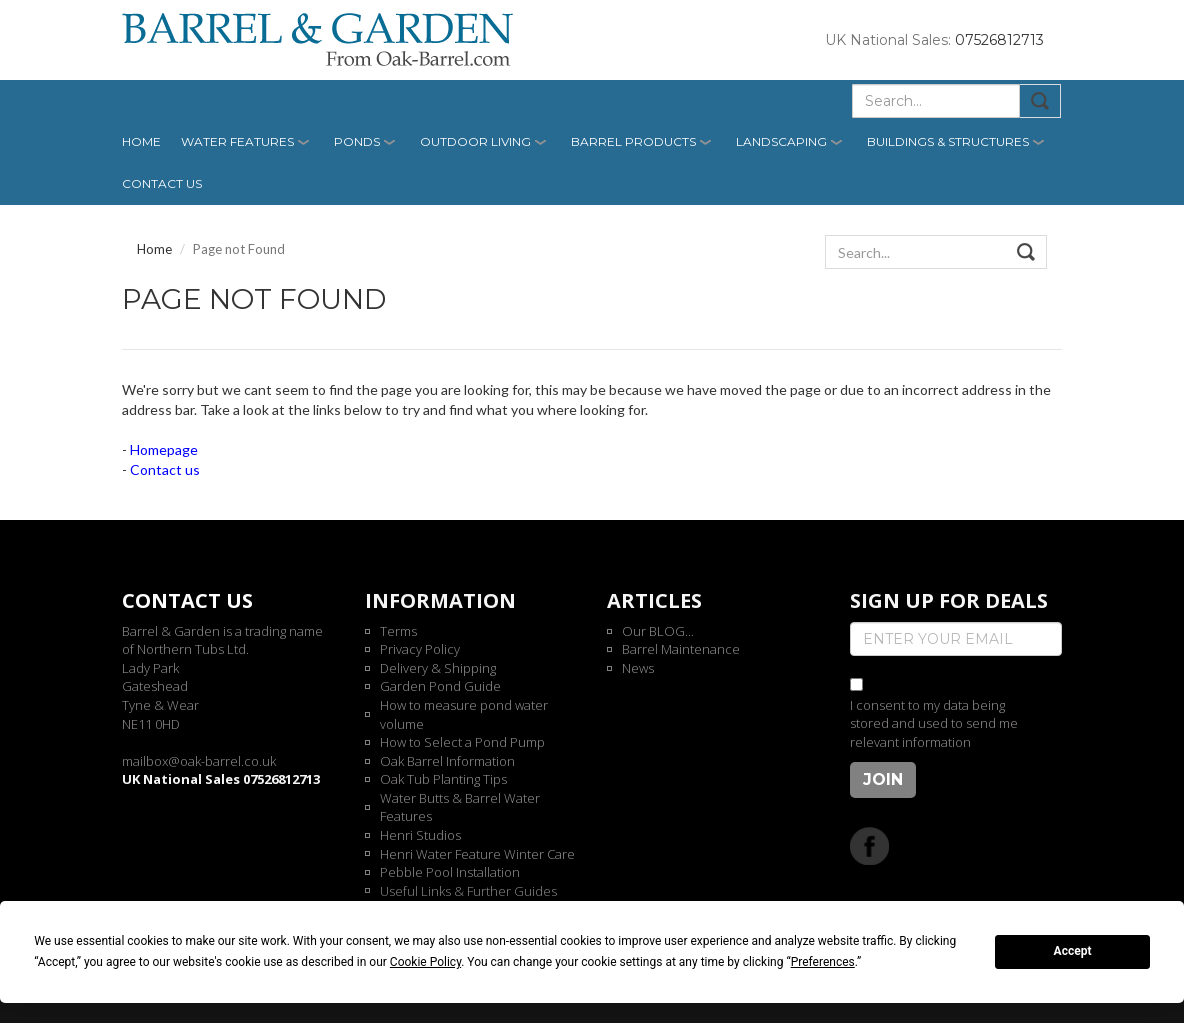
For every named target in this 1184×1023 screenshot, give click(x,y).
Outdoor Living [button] (475, 141)
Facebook (869, 845)
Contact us (162, 183)
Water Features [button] (237, 141)
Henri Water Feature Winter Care (477, 854)
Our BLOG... (658, 631)
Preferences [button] (823, 962)
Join (883, 779)
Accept (1073, 951)
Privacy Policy (420, 649)
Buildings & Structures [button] (948, 141)
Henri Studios (420, 835)
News (638, 668)
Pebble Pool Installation (450, 872)
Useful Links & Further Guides (468, 891)
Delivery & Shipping (438, 668)
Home (141, 141)
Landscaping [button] (781, 141)
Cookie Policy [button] (425, 962)
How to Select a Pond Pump (462, 742)
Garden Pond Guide (440, 686)
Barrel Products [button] (633, 141)
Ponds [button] (357, 141)
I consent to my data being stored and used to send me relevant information (934, 723)
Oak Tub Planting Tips (443, 779)
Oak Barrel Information (447, 761)
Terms (398, 631)
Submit (1040, 101)
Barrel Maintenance (681, 649)
